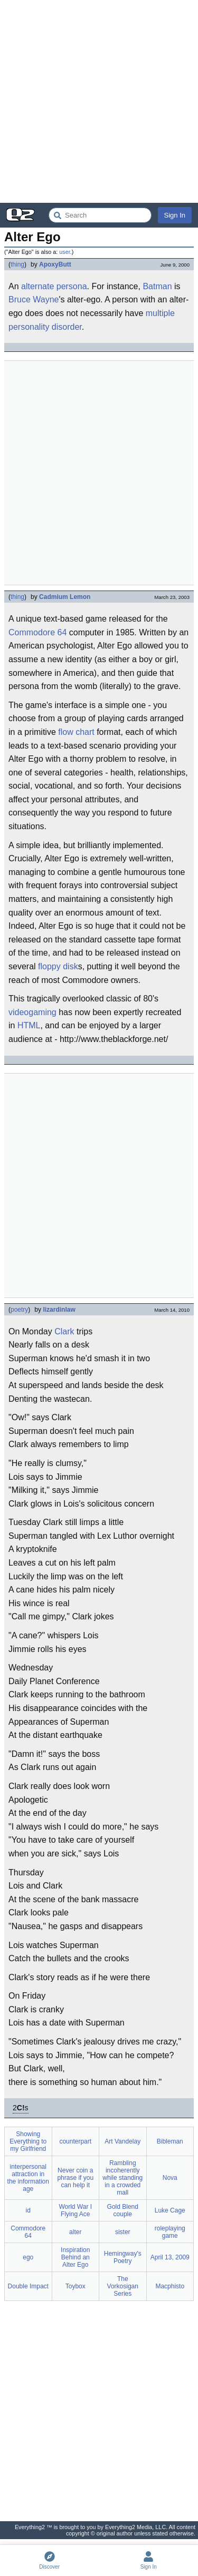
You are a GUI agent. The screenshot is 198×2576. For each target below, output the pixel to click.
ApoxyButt (55, 264)
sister (122, 2232)
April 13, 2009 (170, 2257)
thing (17, 264)
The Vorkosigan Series (122, 2286)
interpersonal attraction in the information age (28, 2177)
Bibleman (170, 2141)
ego (28, 2257)
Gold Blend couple (122, 2210)
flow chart (76, 731)
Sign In (174, 215)
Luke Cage (170, 2210)
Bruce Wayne (33, 299)
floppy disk (58, 966)
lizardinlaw (59, 1309)
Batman (157, 286)
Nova (170, 2177)
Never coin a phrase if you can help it (75, 2178)
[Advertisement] (99, 101)
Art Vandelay (122, 2141)
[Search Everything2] (100, 215)
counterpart (75, 2141)
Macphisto (169, 2286)
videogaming (32, 1012)
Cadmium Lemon (64, 597)
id (28, 2210)
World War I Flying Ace (75, 2210)
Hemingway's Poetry (123, 2257)
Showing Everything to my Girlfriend (28, 2141)
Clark (64, 1331)
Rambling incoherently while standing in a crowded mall (122, 2177)
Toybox (75, 2286)
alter (75, 2232)
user (64, 252)
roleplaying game (170, 2232)
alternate (37, 286)
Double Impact (28, 2286)
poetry (19, 1309)
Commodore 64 (37, 632)
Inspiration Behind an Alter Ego (75, 2257)
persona (71, 286)
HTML (29, 1025)
